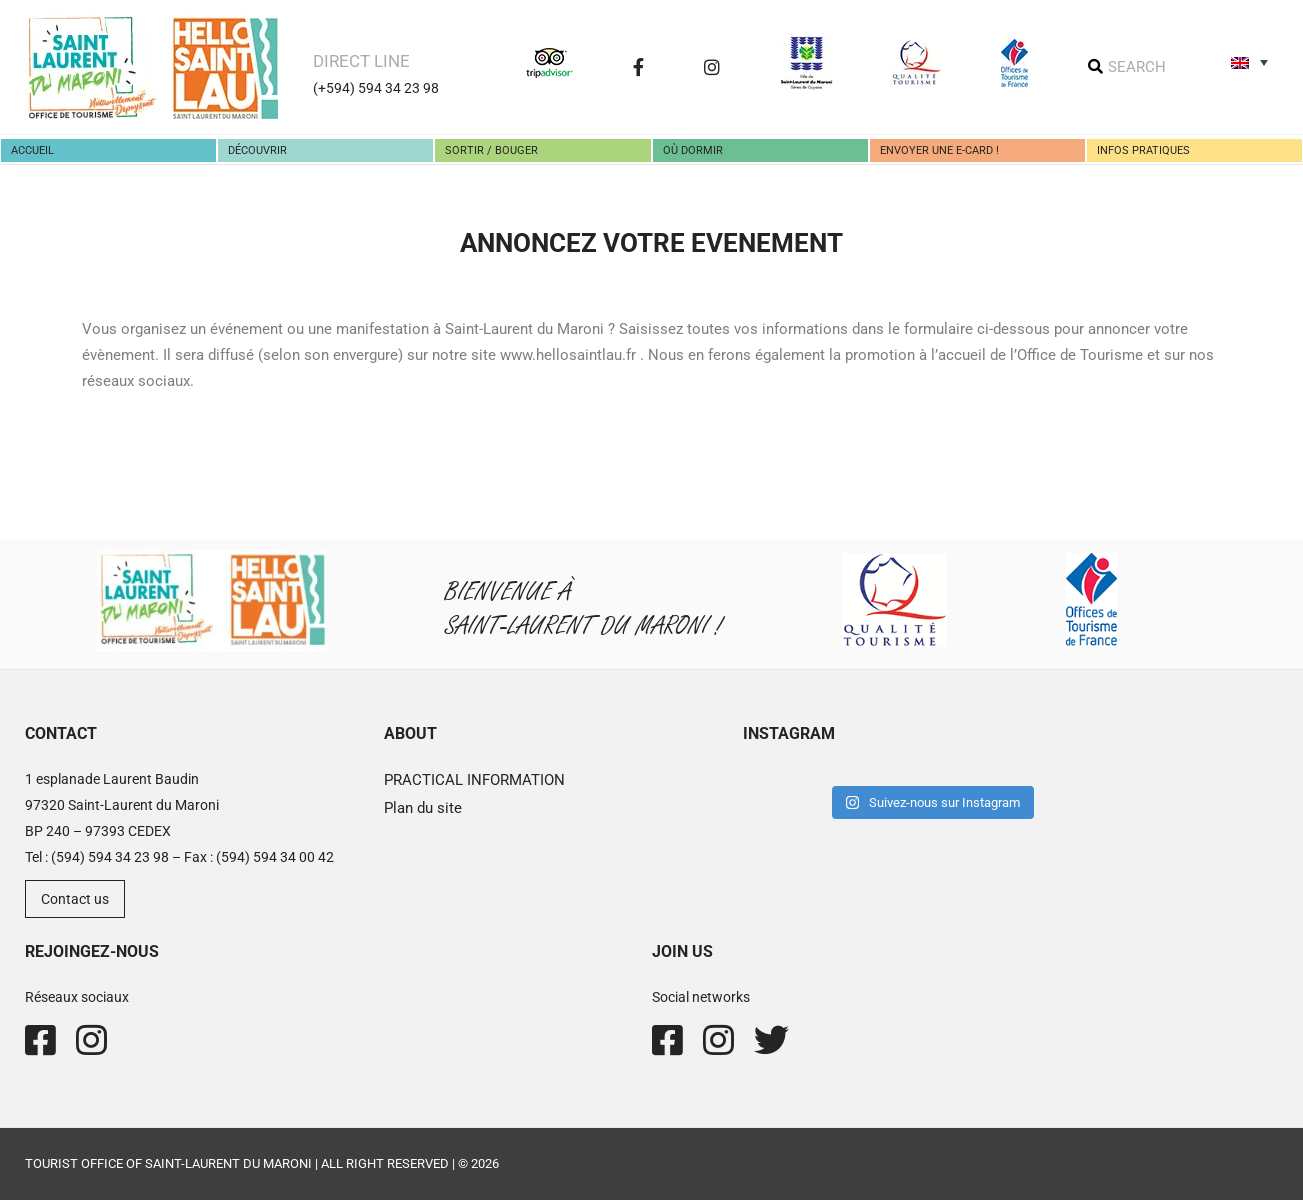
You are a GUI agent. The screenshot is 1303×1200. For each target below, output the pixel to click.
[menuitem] (1249, 62)
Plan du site (423, 808)
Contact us (75, 899)
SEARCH (1137, 67)
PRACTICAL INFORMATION (474, 780)
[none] (1249, 62)
